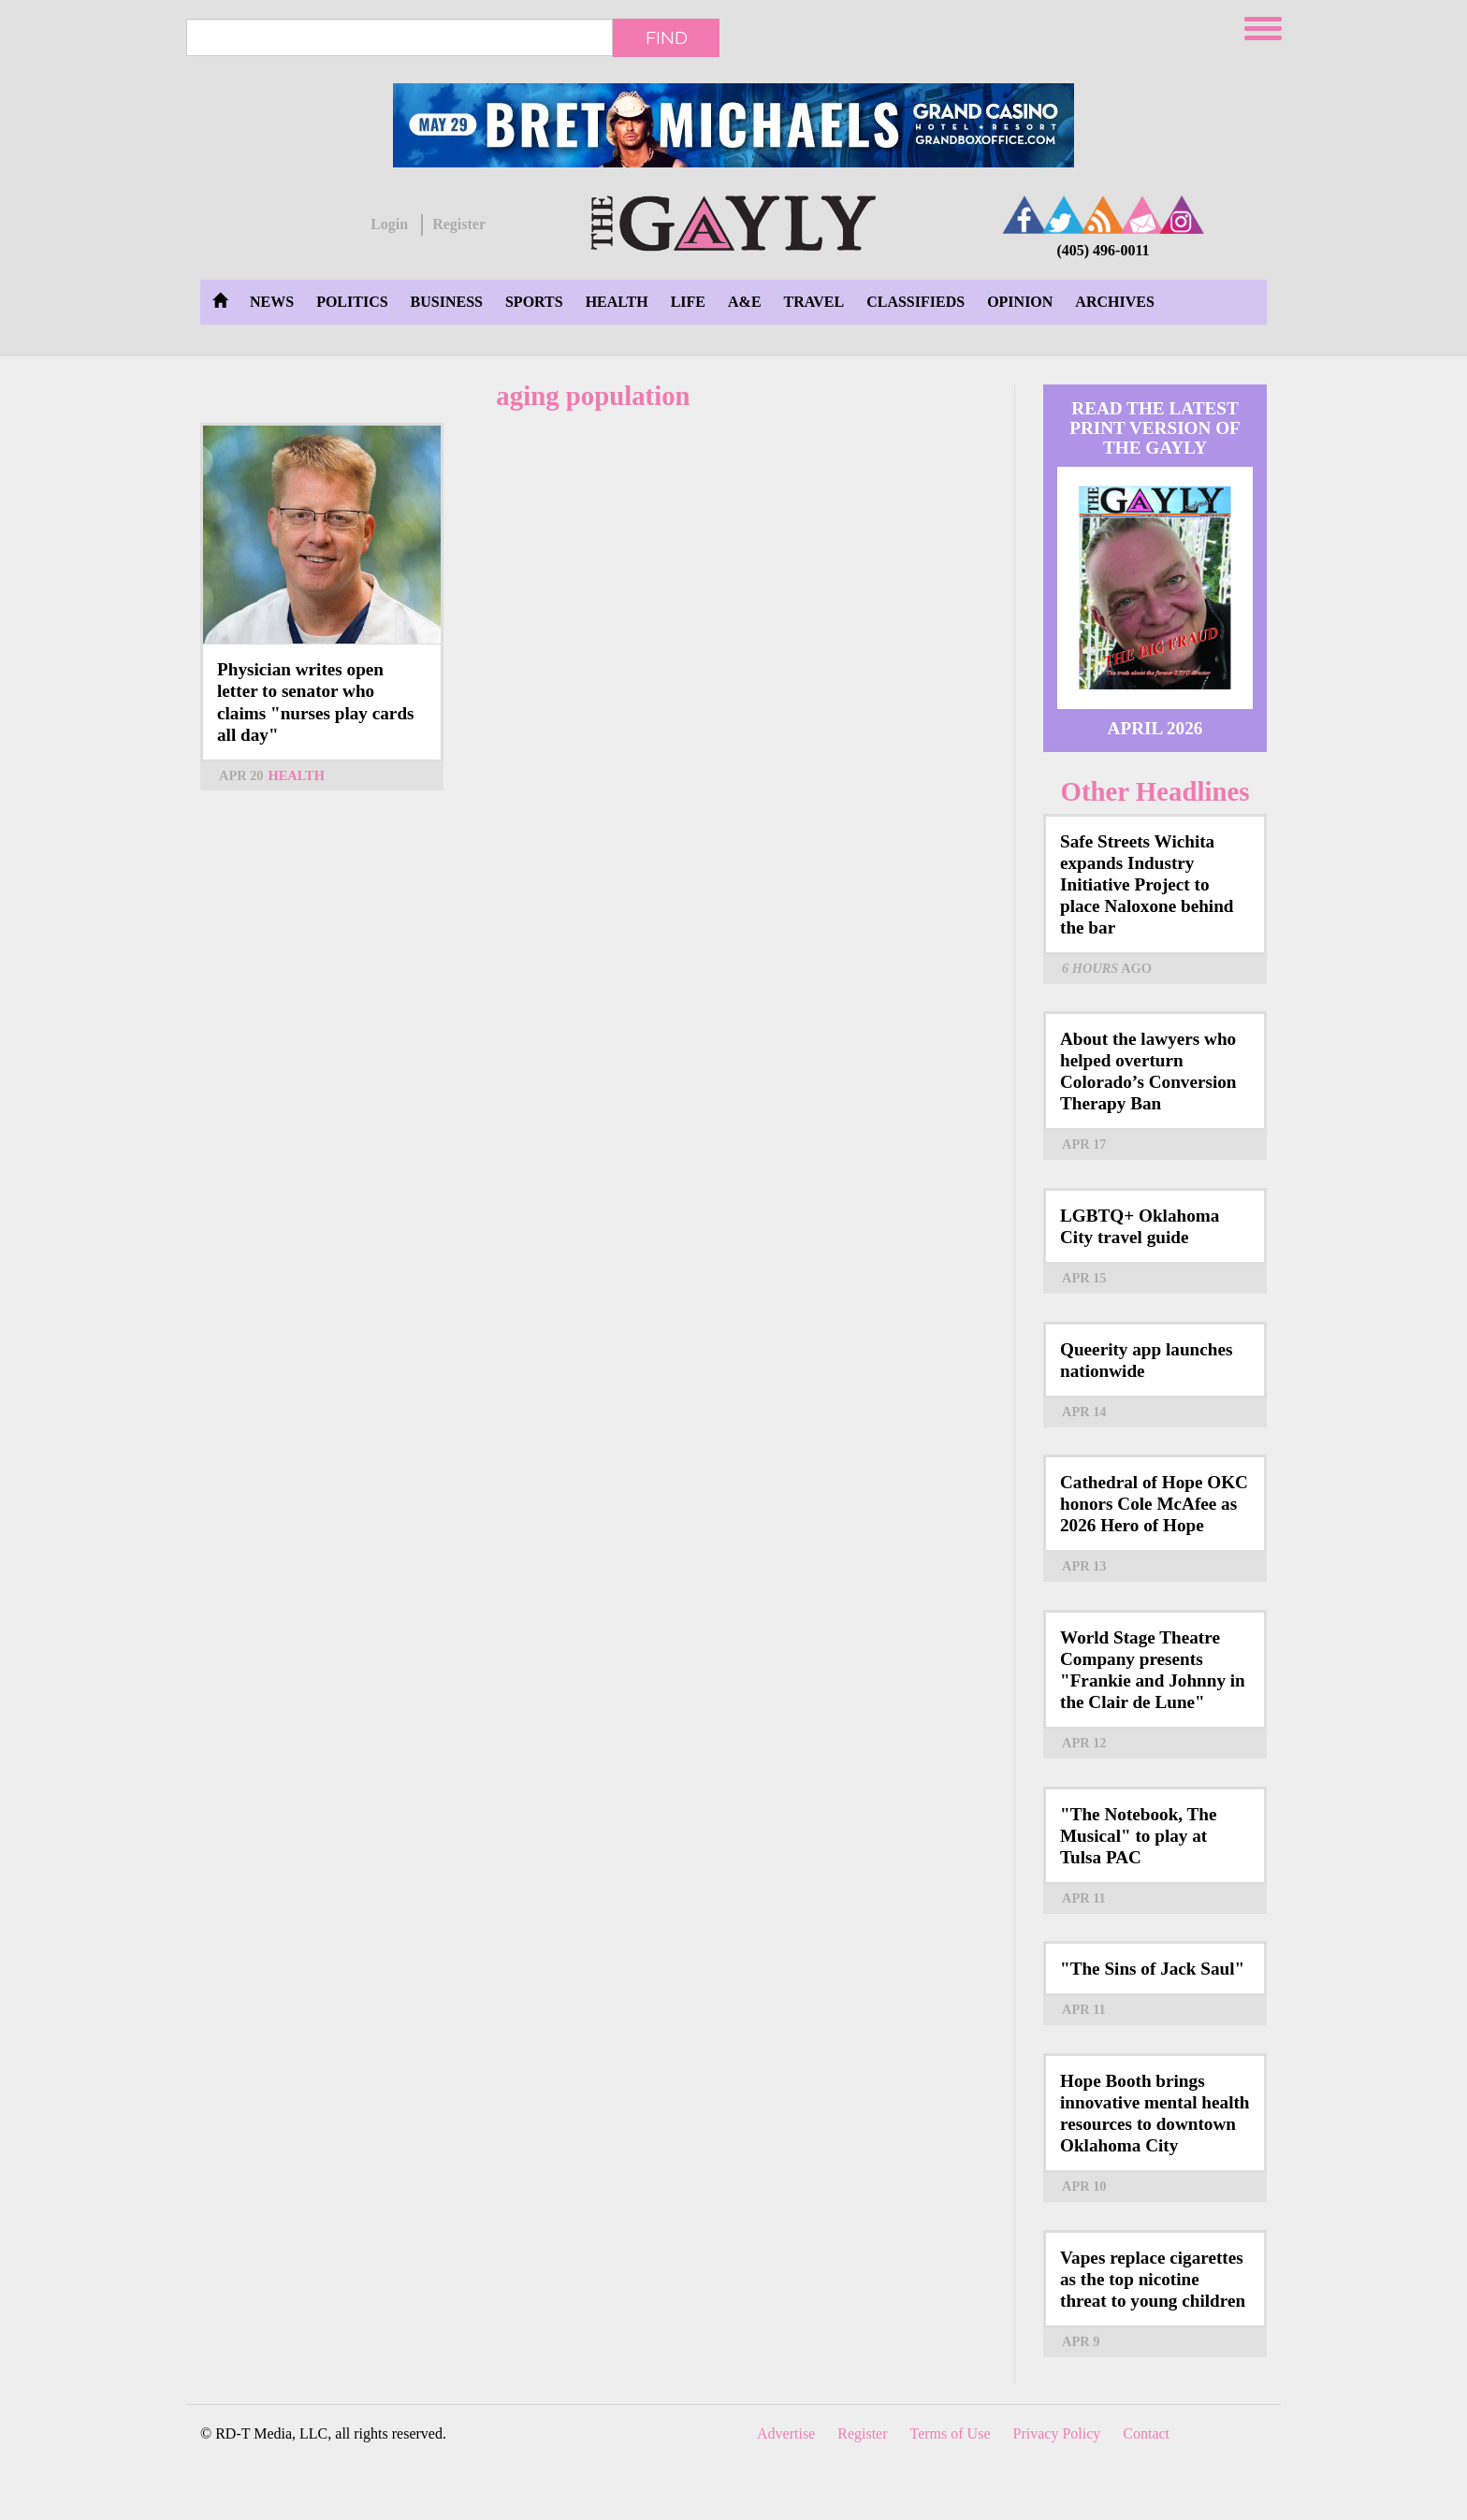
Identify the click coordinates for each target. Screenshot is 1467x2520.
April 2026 (1155, 728)
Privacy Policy (1057, 2433)
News (272, 302)
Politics (351, 302)
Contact (1146, 2433)
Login (389, 224)
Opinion (1020, 302)
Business (447, 302)
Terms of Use (950, 2433)
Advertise (786, 2433)
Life (688, 302)
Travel (814, 302)
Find (667, 37)
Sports (534, 302)
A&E (745, 302)
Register (459, 224)
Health (617, 302)
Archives (1114, 302)
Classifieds (915, 302)
